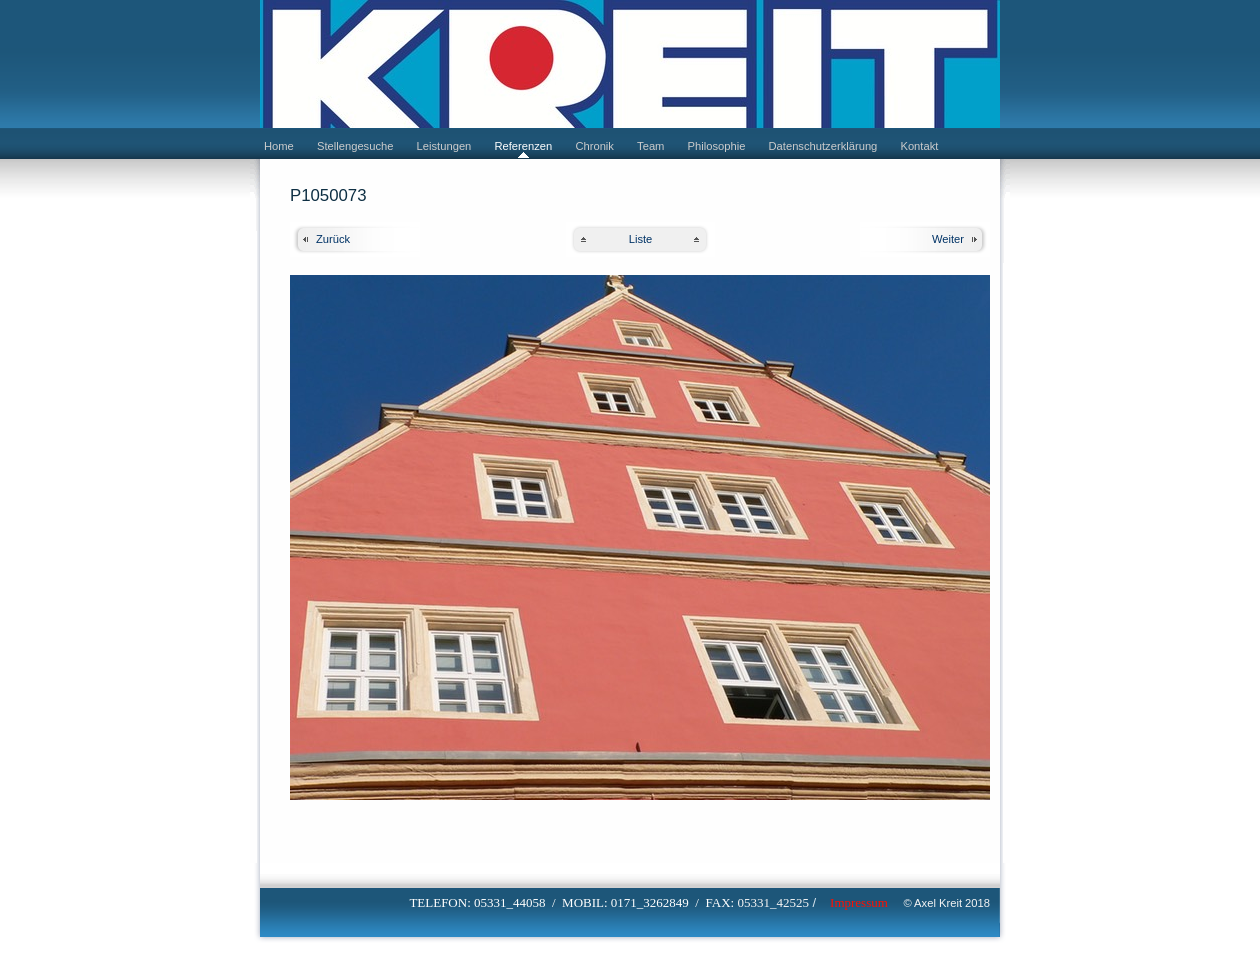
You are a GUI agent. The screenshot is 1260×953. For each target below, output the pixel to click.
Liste (641, 239)
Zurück (333, 239)
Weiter (948, 239)
